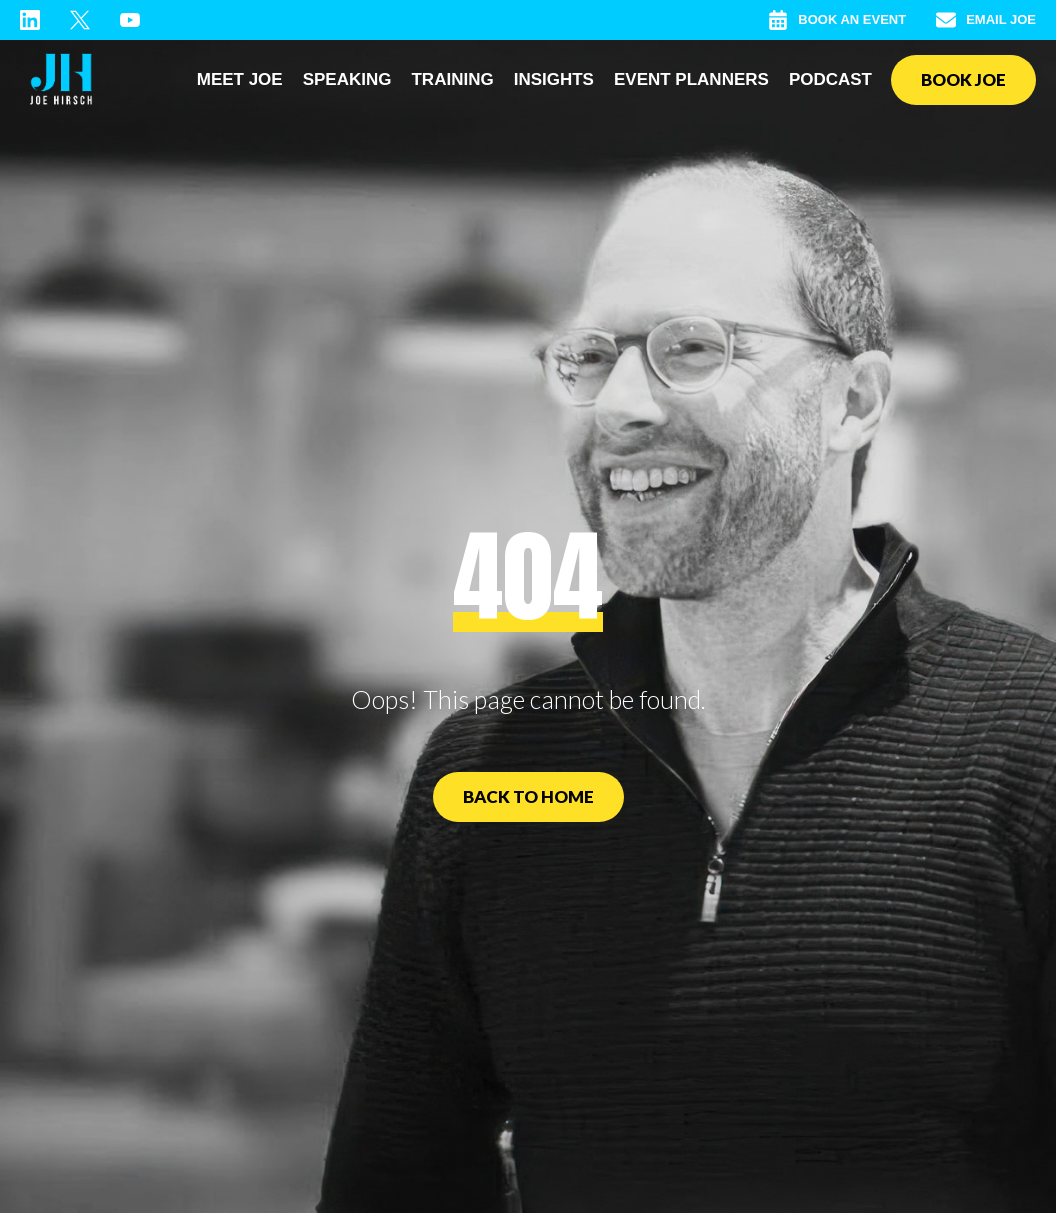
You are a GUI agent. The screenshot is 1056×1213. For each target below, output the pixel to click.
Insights (554, 79)
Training (452, 79)
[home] (61, 80)
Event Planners (691, 79)
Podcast (830, 79)
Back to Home (528, 796)
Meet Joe (240, 79)
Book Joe (963, 79)
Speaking (347, 79)
